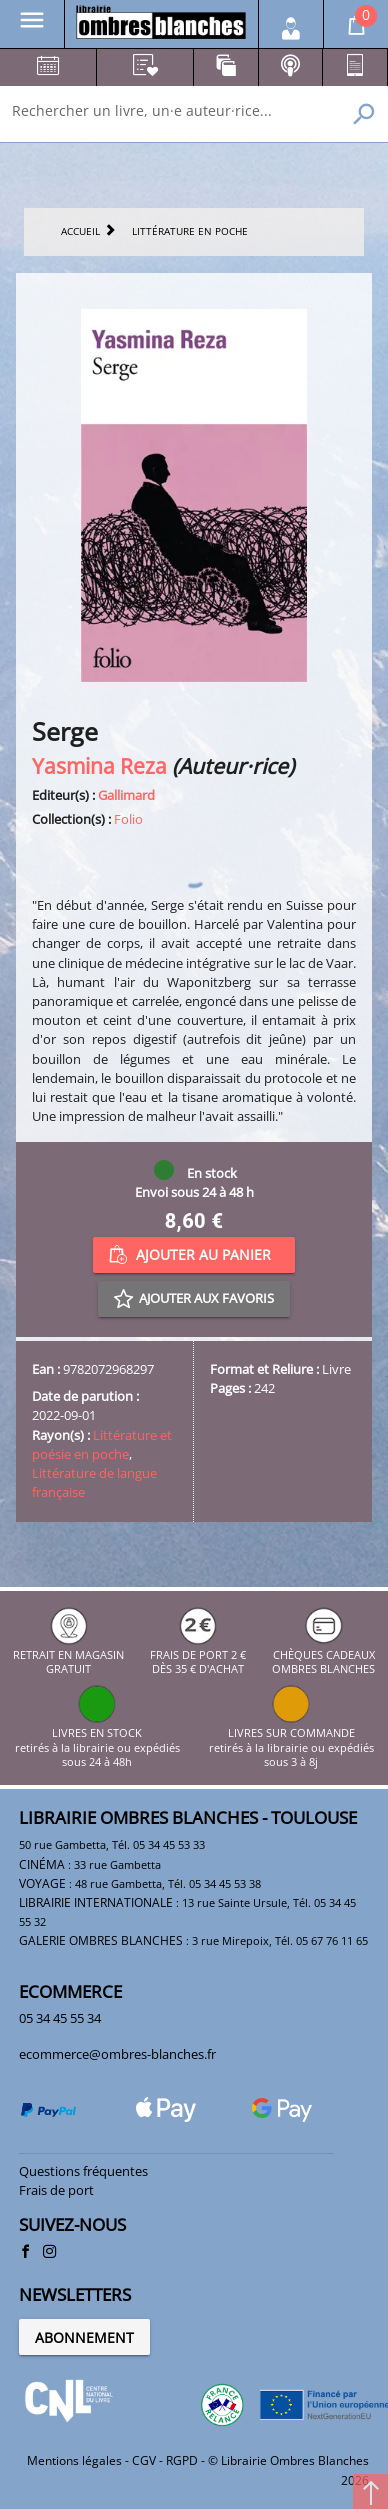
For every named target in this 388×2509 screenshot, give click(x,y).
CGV (144, 2460)
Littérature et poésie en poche (102, 1444)
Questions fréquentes (83, 2171)
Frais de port (56, 2190)
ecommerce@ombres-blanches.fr (117, 2054)
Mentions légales (74, 2460)
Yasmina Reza (99, 765)
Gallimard (126, 795)
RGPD (182, 2460)
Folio (128, 819)
